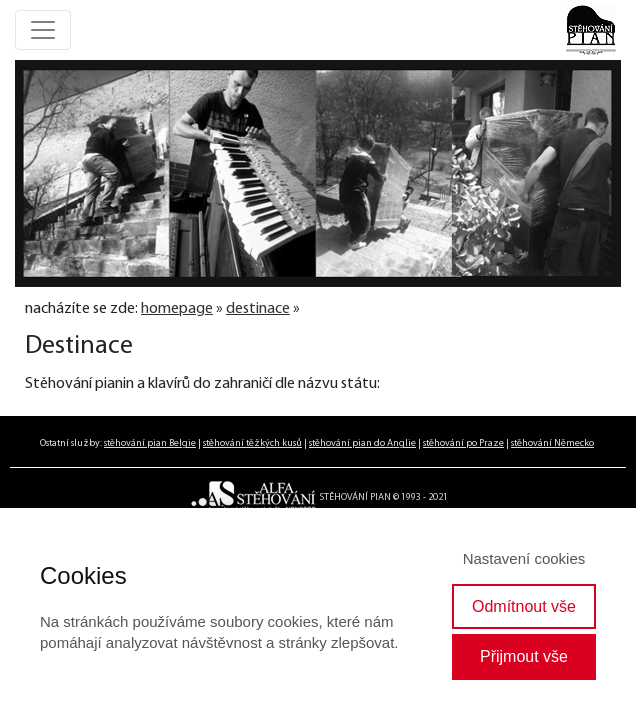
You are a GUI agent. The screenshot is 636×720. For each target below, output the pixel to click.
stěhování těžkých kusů (252, 443)
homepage (177, 309)
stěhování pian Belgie (150, 443)
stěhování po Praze (463, 443)
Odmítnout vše (524, 606)
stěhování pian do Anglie (362, 443)
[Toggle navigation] (43, 30)
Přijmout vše (524, 656)
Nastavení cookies (524, 558)
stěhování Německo (552, 443)
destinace (258, 309)
